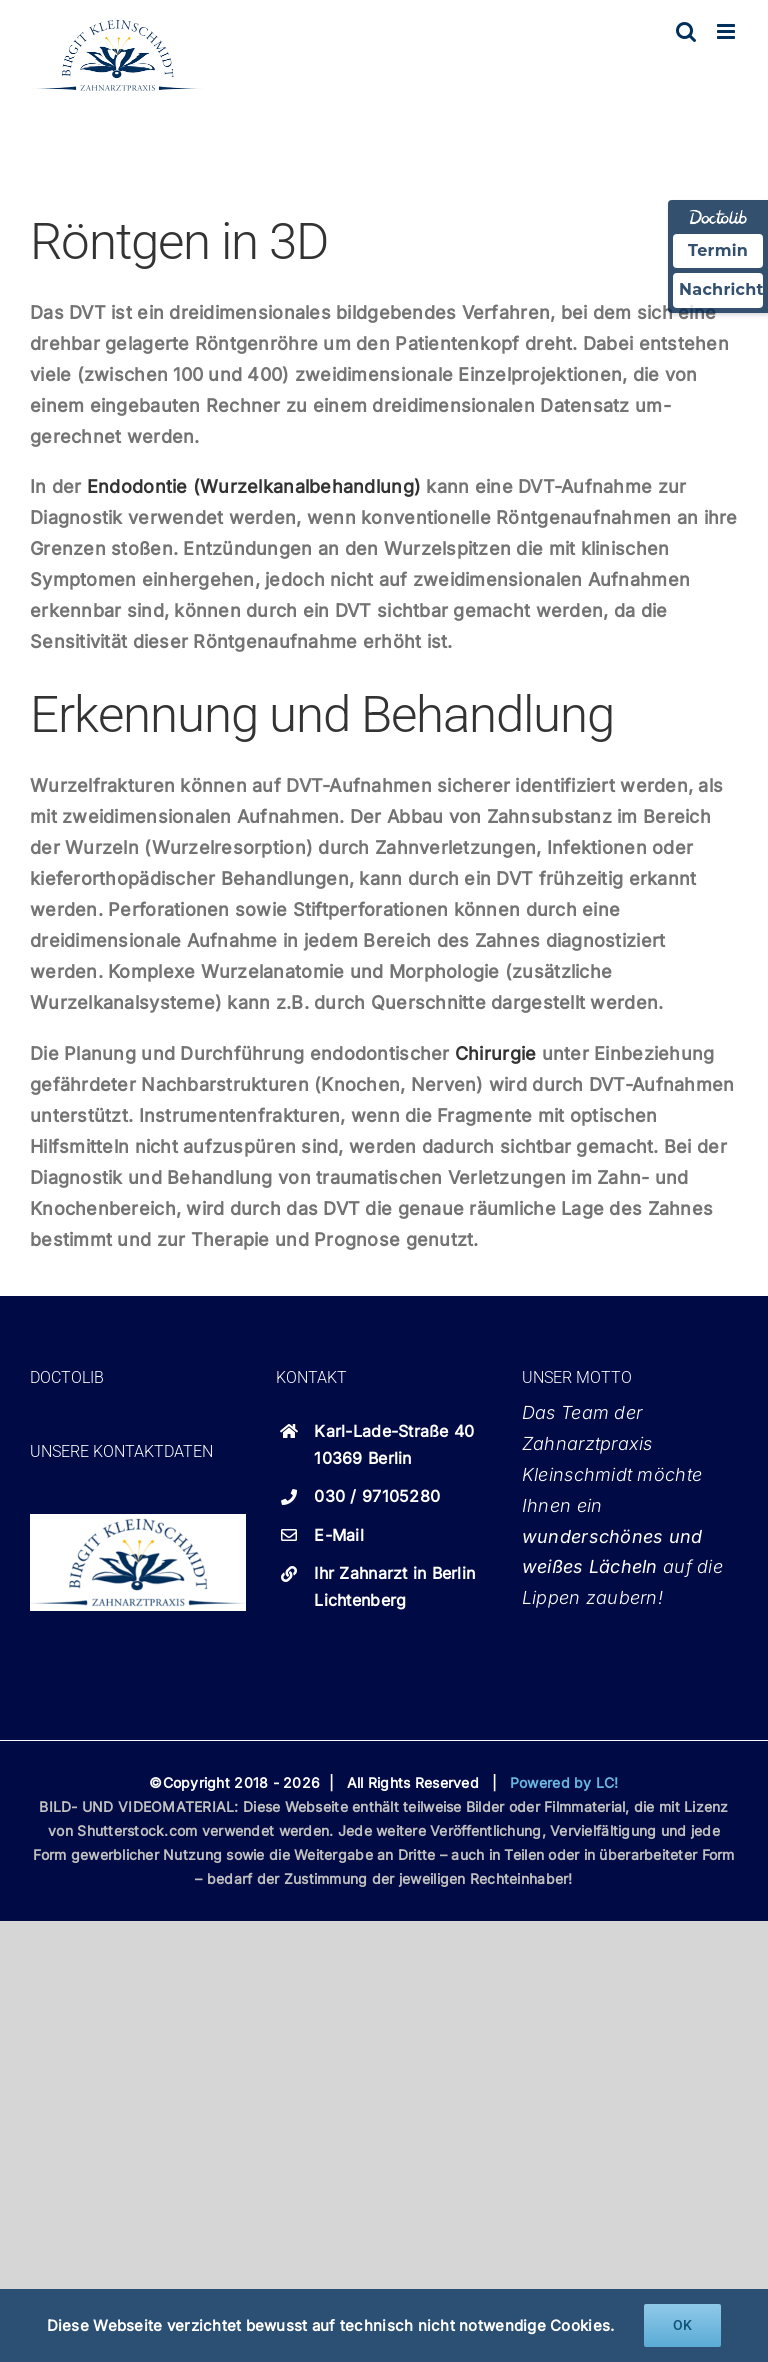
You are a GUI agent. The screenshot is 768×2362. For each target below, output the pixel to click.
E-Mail (339, 1535)
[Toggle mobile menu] (727, 31)
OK (682, 2325)
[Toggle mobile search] (686, 31)
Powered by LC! (564, 1782)
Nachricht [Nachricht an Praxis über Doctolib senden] (721, 289)
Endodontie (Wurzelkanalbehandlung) (254, 486)
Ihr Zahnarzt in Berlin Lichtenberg (394, 1586)
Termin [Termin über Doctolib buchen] (718, 250)
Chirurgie (495, 1053)
